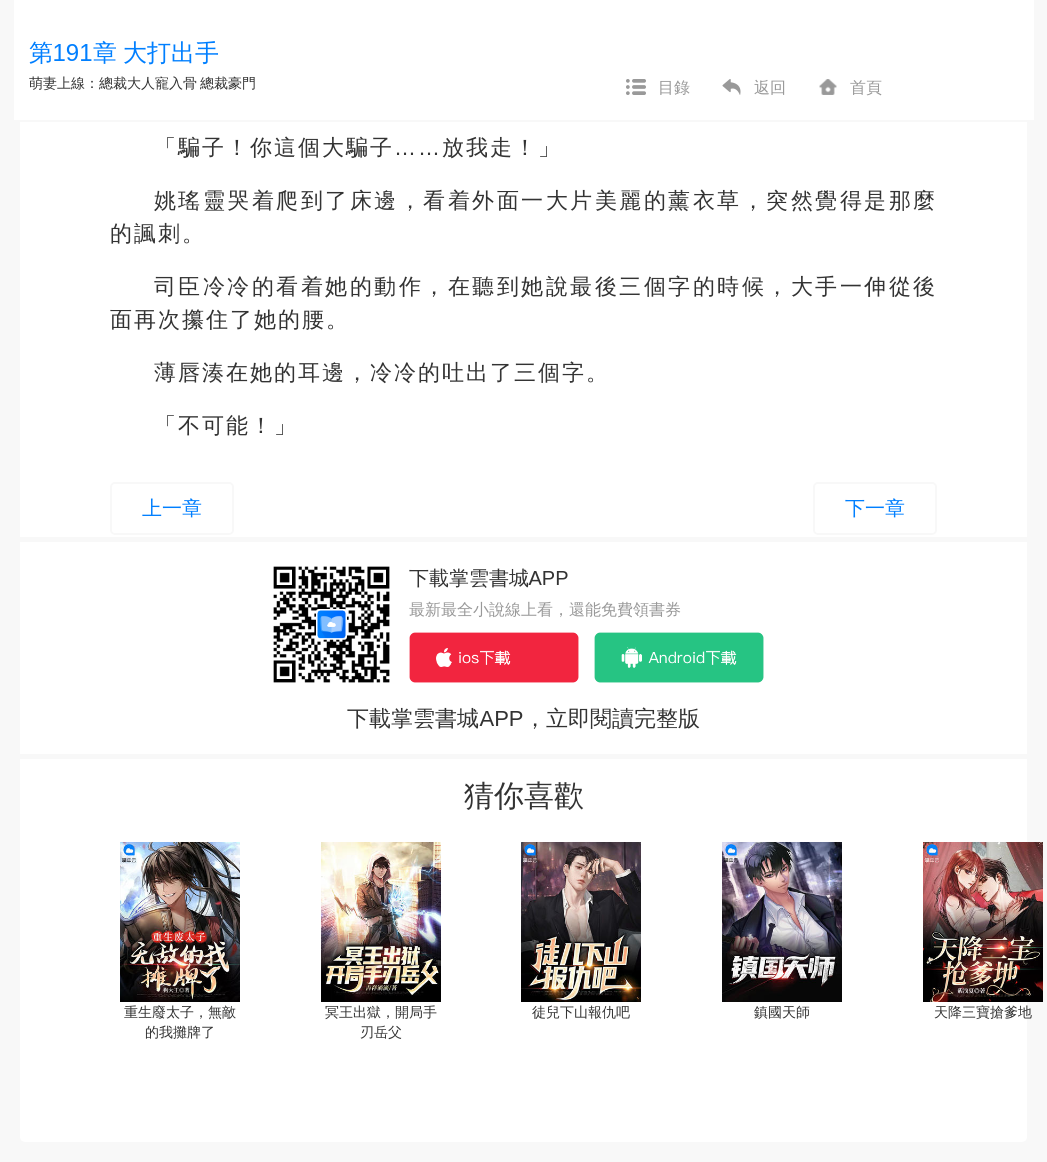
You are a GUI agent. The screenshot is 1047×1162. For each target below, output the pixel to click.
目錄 (657, 88)
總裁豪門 (228, 83)
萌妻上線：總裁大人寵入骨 (113, 83)
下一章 (875, 508)
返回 (753, 88)
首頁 (849, 88)
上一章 (172, 508)
